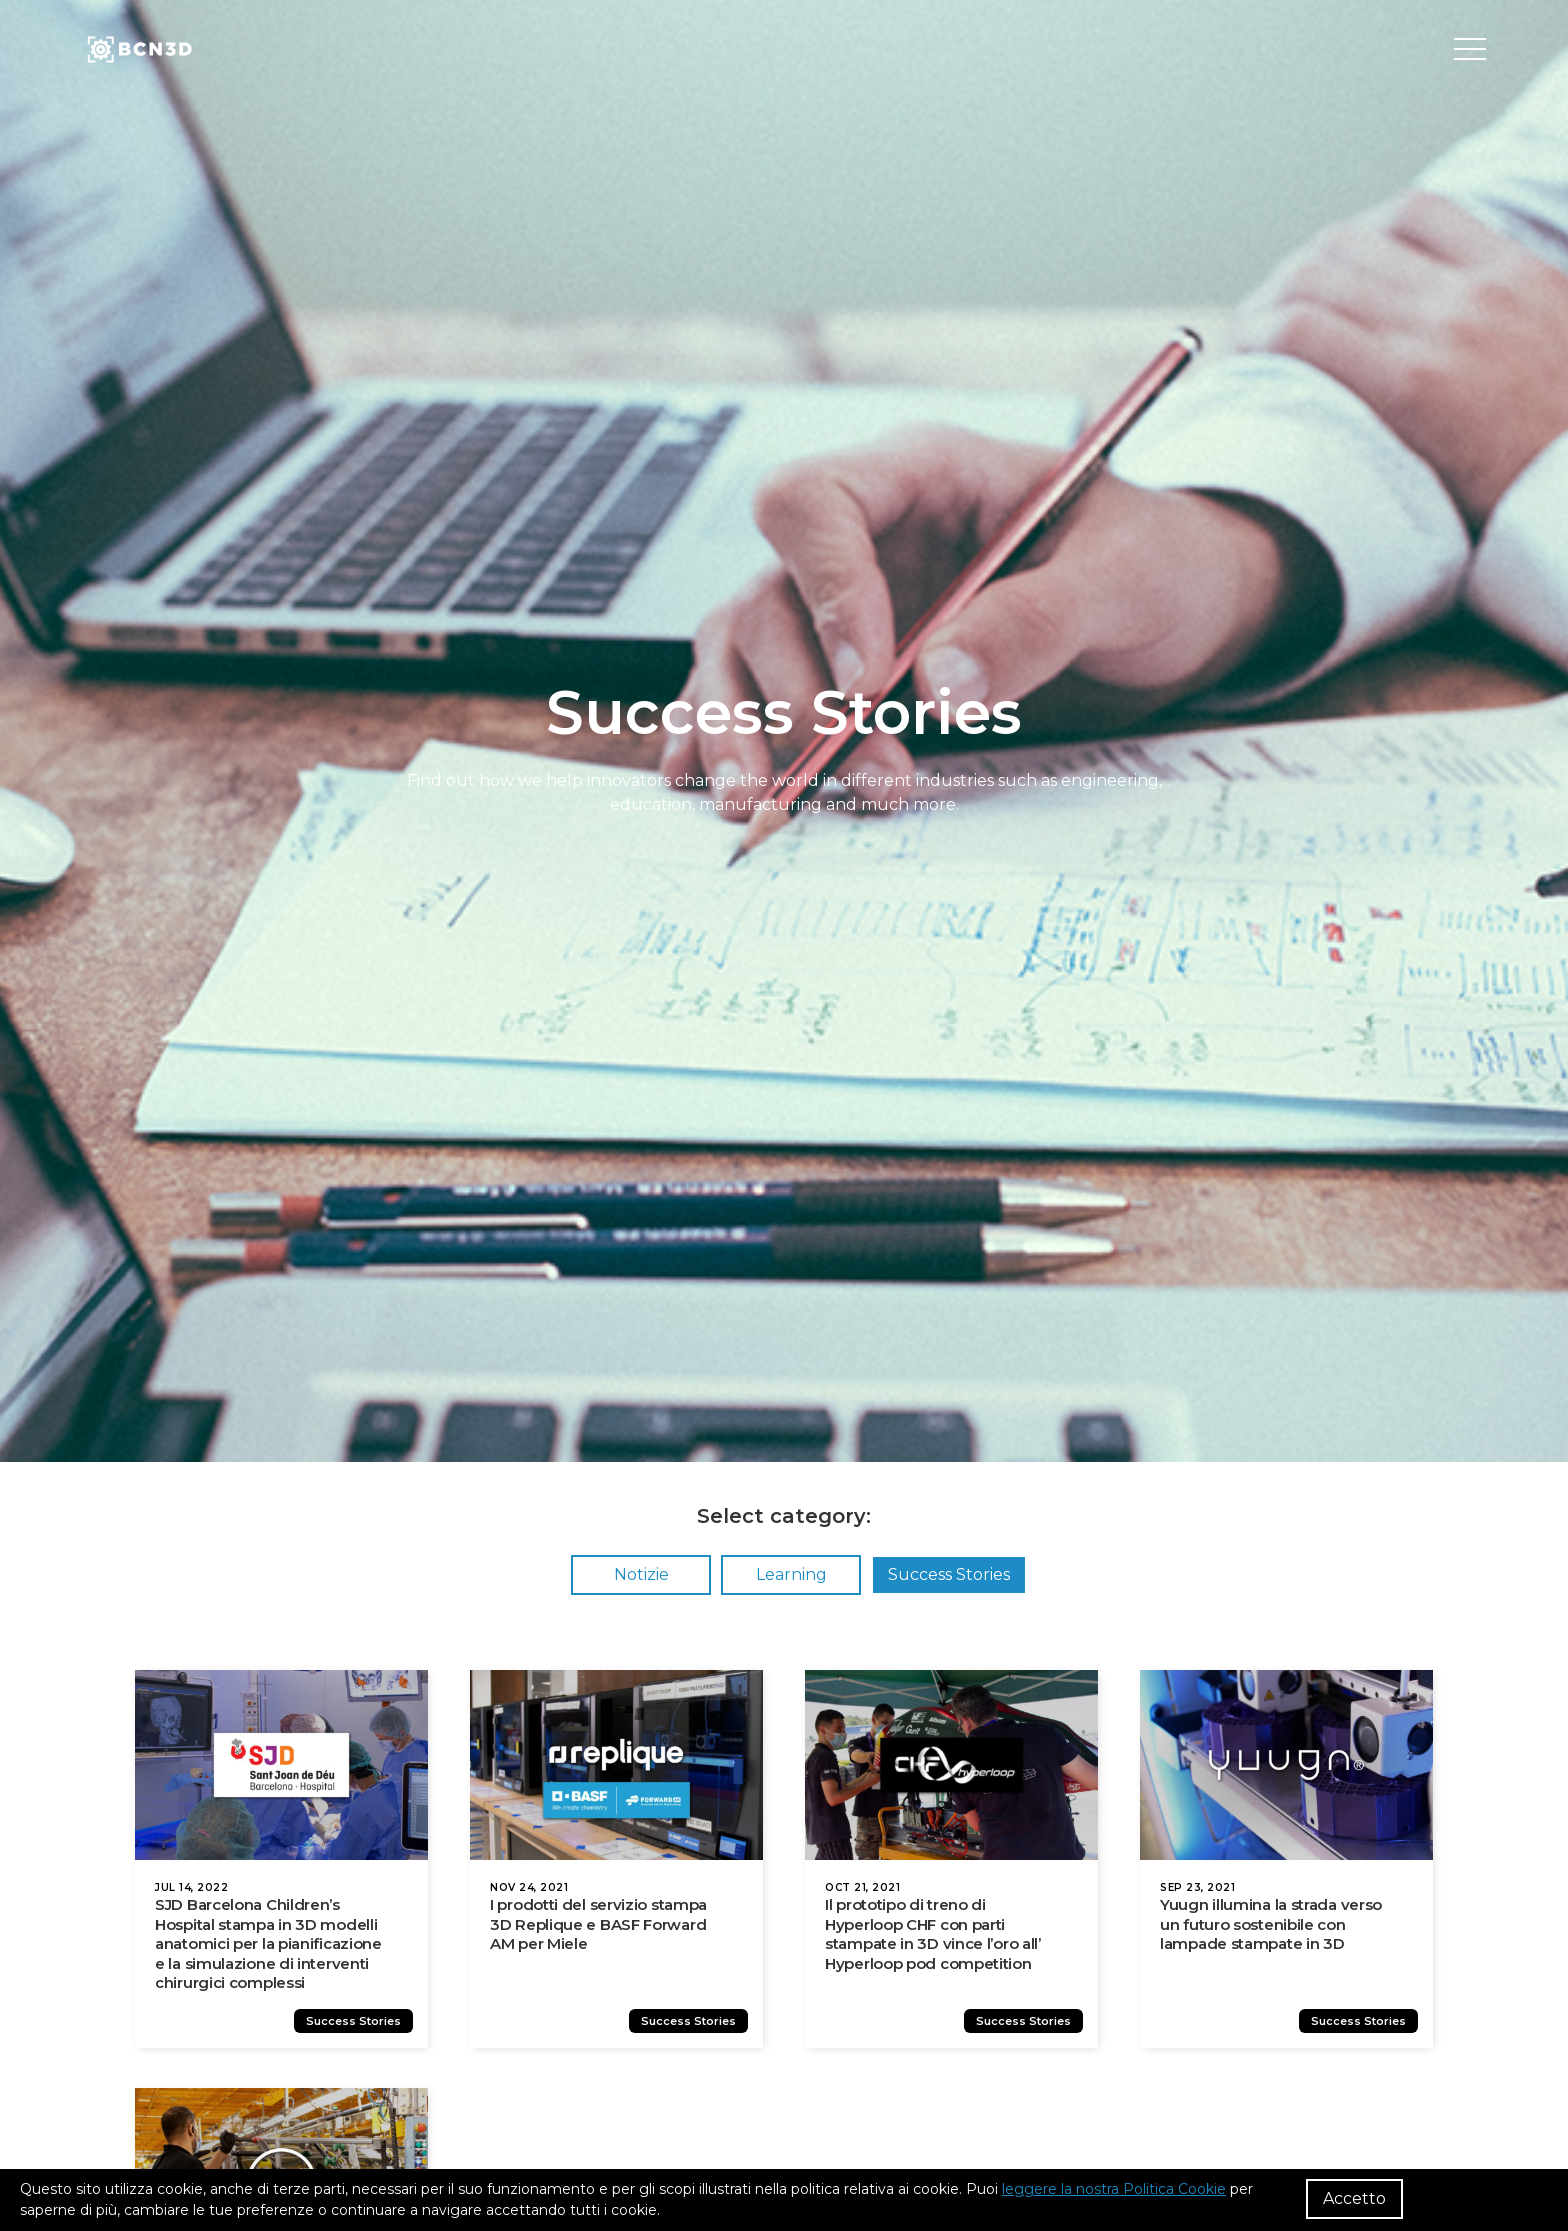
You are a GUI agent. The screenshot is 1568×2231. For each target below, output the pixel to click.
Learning (791, 1574)
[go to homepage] (138, 50)
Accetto (1354, 2198)
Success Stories (949, 1574)
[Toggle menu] (1470, 50)
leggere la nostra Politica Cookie (1114, 2189)
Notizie (641, 1574)
